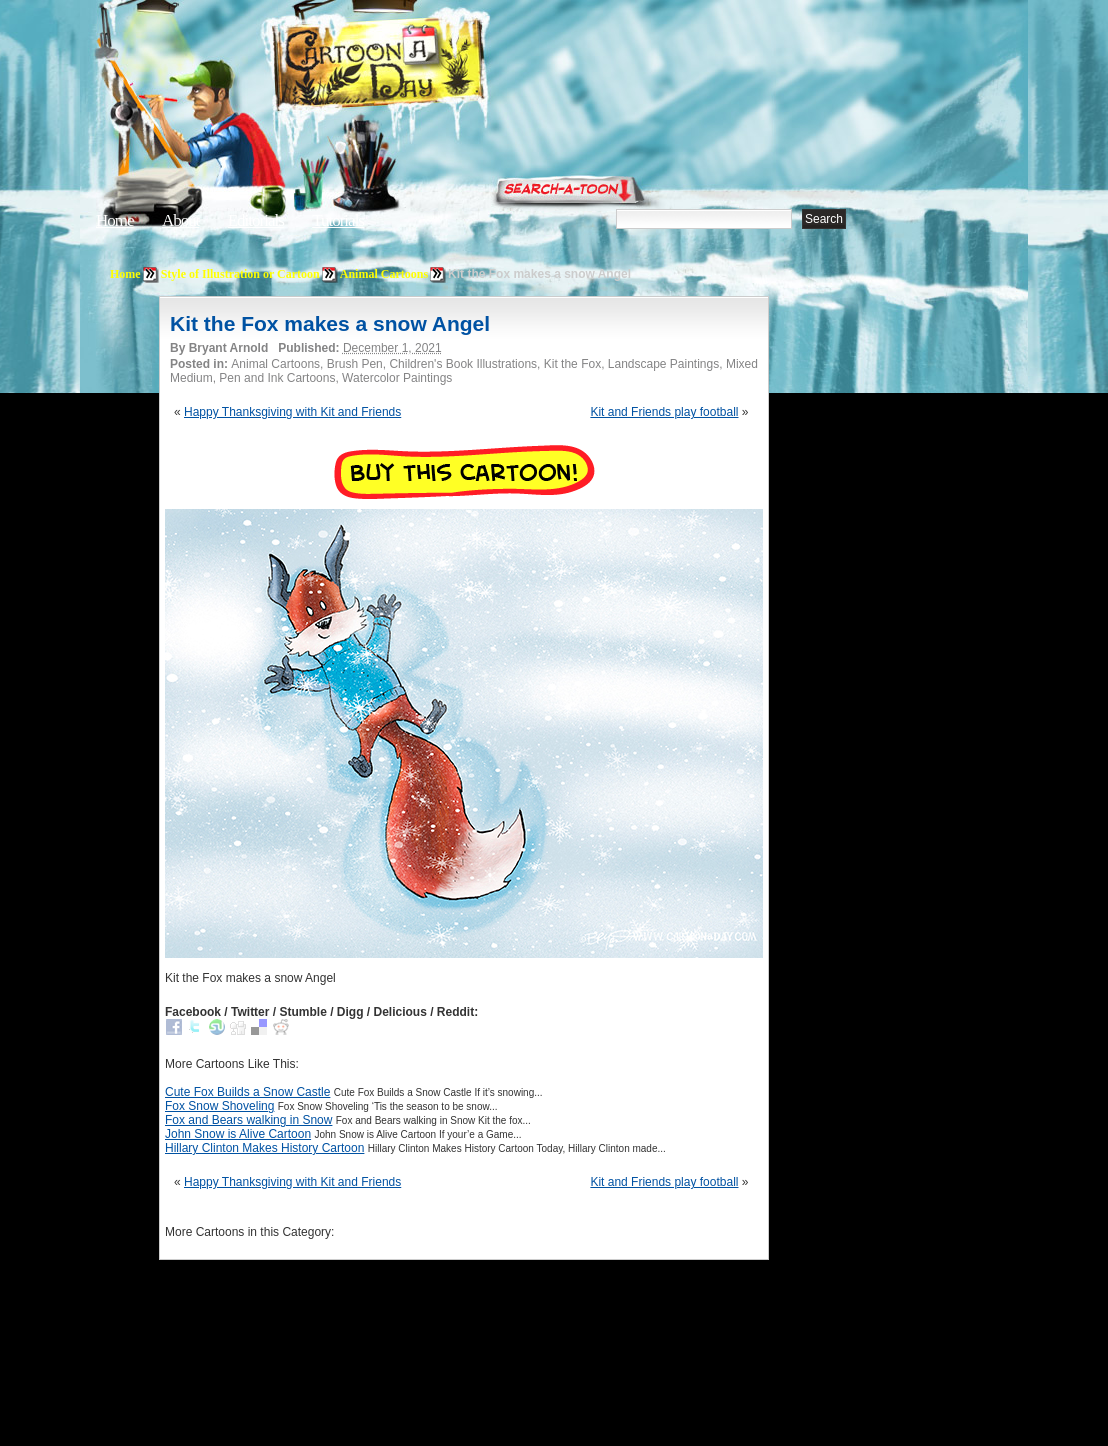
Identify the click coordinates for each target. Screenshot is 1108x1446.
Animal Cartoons (384, 274)
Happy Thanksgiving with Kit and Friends (292, 412)
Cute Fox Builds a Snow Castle (247, 1092)
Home (115, 220)
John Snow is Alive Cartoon (238, 1134)
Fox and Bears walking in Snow (248, 1120)
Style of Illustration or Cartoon (240, 274)
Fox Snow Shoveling (219, 1106)
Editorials (256, 220)
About (181, 220)
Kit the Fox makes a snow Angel (330, 323)
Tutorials (338, 220)
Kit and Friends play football (664, 412)
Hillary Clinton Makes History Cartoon (264, 1148)
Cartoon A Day (428, 66)
